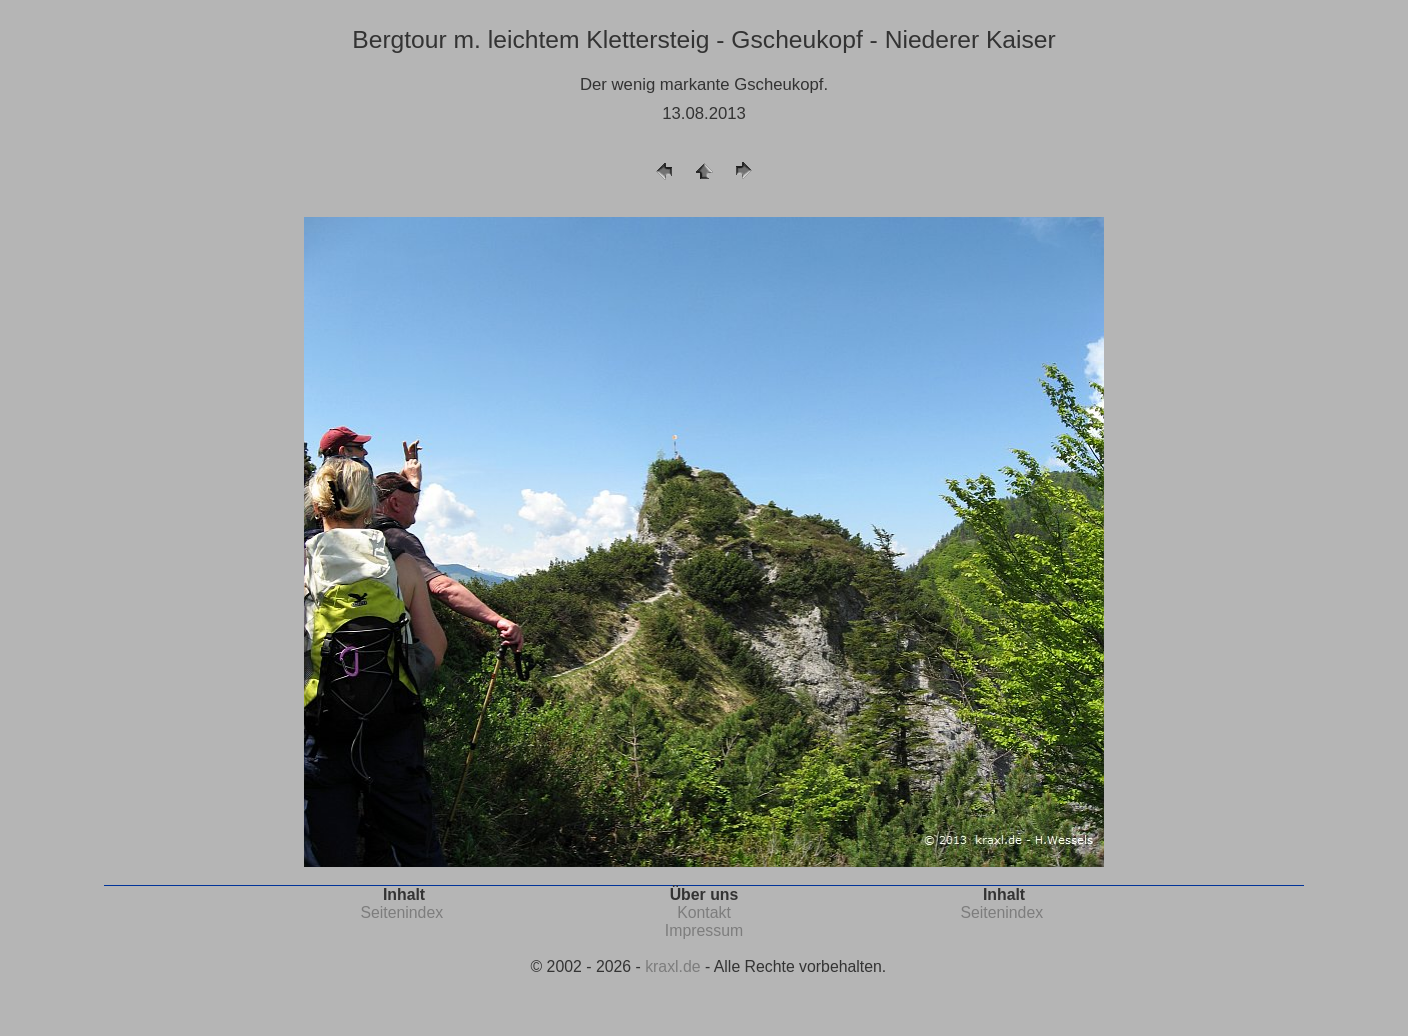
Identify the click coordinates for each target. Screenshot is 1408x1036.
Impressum (704, 930)
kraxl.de (672, 966)
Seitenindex (401, 912)
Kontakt (704, 912)
